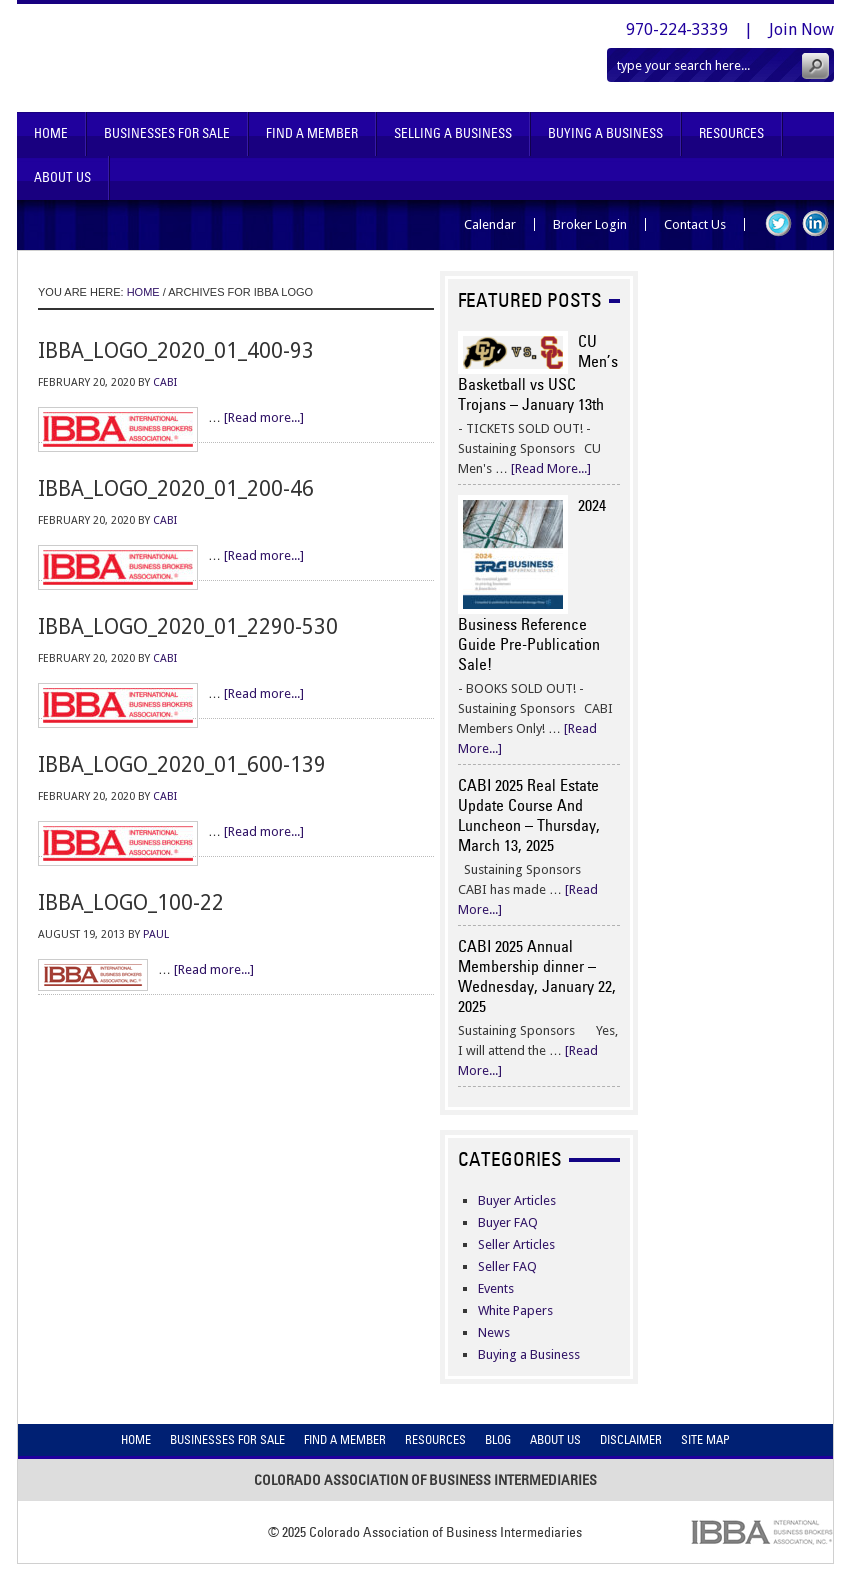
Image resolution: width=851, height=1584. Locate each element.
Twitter (778, 223)
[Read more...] (264, 417)
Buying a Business (529, 1354)
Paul (156, 934)
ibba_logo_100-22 (131, 902)
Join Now (801, 29)
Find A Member (312, 133)
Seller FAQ (507, 1266)
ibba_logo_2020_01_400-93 (176, 350)
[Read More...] (551, 468)
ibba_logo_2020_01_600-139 (182, 764)
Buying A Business (605, 133)
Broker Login (590, 224)
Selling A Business (453, 133)
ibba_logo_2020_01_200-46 (176, 488)
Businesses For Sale (167, 133)
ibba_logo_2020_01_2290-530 (188, 626)
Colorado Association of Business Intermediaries (229, 58)
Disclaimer (631, 1439)
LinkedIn (815, 223)
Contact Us (695, 224)
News (494, 1332)
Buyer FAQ (508, 1222)
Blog (498, 1439)
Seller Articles (516, 1244)
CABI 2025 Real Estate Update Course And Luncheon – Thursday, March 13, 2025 (529, 815)
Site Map (705, 1439)
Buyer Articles (517, 1200)
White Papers (515, 1310)
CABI (165, 382)
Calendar (490, 224)
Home (51, 133)
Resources (731, 133)
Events (496, 1288)
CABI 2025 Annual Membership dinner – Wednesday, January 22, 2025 (537, 976)
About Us (62, 177)
